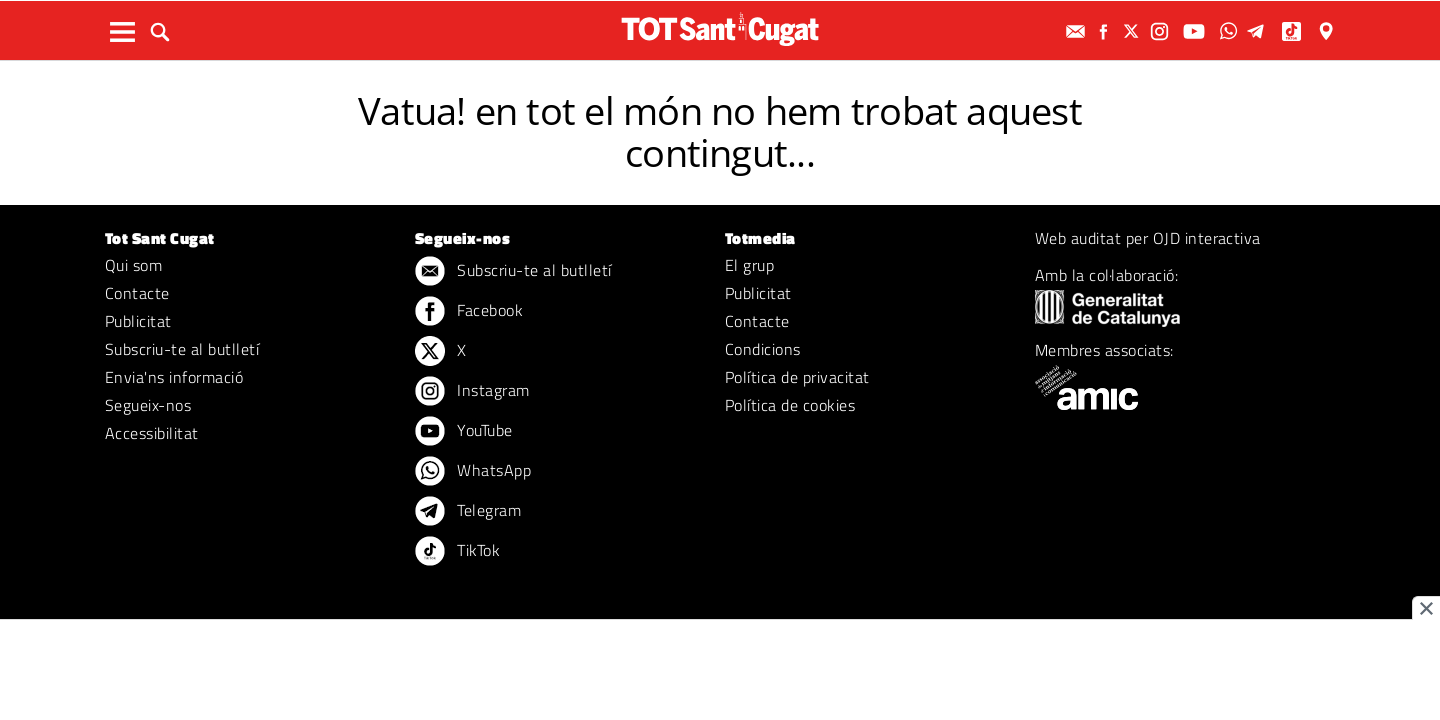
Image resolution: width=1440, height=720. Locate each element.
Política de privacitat (797, 377)
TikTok (457, 552)
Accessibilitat (152, 433)
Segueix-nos (148, 405)
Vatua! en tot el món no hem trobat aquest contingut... (720, 131)
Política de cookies (790, 405)
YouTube (464, 432)
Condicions (763, 349)
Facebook (469, 312)
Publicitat (138, 321)
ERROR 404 (720, 77)
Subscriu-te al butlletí (182, 349)
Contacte (137, 293)
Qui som (133, 265)
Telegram (468, 512)
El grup (749, 265)
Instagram (472, 392)
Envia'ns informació (174, 377)
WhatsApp (473, 472)
